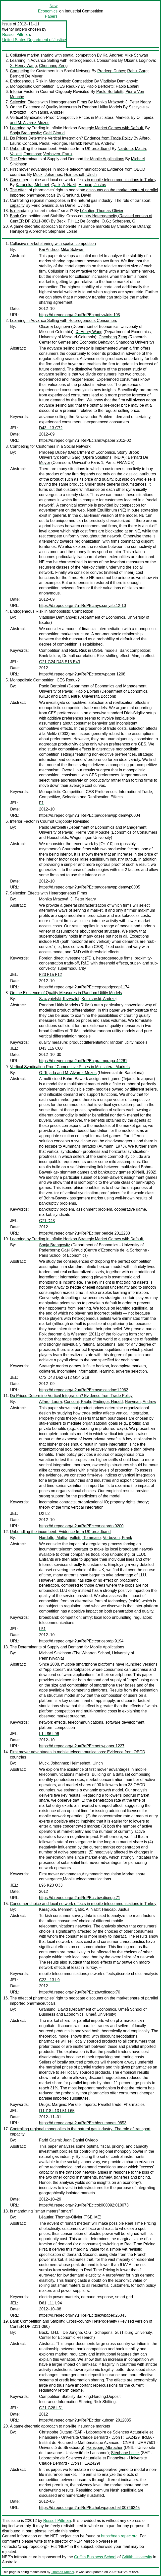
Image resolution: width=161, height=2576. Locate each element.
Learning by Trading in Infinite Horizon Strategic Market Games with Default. (77, 128)
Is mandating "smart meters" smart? (41, 211)
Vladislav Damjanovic (119, 81)
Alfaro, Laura (50, 1401)
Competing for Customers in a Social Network (50, 71)
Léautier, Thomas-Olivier (101, 211)
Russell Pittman (16, 34)
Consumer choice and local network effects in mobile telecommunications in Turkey (83, 180)
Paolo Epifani (127, 86)
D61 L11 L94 (50, 2303)
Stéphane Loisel (62, 231)
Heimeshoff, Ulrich (80, 174)
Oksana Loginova (139, 60)
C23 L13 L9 (49, 1980)
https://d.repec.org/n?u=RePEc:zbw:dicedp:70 (79, 1992)
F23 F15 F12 (50, 974)
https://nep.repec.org (119, 2536)
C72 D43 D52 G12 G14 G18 (64, 1377)
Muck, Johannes (47, 174)
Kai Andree (112, 55)
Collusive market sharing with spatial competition (53, 55)
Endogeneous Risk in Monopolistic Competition (51, 81)
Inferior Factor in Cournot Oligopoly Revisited (49, 91)
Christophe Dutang (133, 226)
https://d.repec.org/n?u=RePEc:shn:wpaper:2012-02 (85, 440)
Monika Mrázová (108, 102)
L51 (42, 1629)
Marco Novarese (98, 2541)
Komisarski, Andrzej (46, 112)
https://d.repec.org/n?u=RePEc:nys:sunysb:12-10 (82, 605)
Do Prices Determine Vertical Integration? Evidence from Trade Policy (71, 138)
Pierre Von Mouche (92, 832)
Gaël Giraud (53, 133)
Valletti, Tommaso (25, 154)
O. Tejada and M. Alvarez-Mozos (68, 1073)
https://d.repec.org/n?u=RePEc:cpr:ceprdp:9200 (81, 1526)
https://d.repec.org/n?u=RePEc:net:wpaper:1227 (81, 1746)
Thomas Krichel (62, 2572)
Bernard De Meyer (26, 76)
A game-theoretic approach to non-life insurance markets (60, 226)
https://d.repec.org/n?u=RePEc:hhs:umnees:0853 (82, 2123)
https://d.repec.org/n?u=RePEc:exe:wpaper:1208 (82, 674)
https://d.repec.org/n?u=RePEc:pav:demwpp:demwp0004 (89, 815)
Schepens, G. (124, 221)
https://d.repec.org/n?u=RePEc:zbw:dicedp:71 (79, 1898)
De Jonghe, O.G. (95, 221)
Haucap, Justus (92, 185)
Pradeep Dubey (111, 71)
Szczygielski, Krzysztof (59, 999)
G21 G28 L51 (51, 2408)
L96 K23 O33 (50, 1885)
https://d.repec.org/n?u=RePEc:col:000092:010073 (84, 2205)
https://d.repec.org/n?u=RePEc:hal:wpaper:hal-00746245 (89, 2507)
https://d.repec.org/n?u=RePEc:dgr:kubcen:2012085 (85, 2420)
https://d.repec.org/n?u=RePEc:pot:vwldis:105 (79, 315)
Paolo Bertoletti (100, 86)
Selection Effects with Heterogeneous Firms (48, 102)
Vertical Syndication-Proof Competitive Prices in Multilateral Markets (70, 117)
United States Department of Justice (34, 40)
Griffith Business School (95, 2557)
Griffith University (137, 2557)
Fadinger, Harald (66, 143)
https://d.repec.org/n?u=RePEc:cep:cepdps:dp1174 (84, 987)
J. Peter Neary (138, 102)
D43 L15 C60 (50, 1048)
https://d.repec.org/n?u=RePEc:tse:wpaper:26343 (82, 2315)
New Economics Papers (47, 11)
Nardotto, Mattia (131, 149)
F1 (41, 803)
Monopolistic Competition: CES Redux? (45, 86)
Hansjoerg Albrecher (28, 231)
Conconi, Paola (36, 143)
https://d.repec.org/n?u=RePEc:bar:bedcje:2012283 (84, 1233)
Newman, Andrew (98, 143)
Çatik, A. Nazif (63, 185)
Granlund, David (76, 195)
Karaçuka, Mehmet (32, 185)
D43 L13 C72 (50, 428)
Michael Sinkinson (55, 1653)
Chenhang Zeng (53, 66)
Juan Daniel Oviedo (72, 205)
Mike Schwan (136, 55)
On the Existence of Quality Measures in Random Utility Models (66, 107)
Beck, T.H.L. (67, 221)
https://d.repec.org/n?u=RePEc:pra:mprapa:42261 (83, 1061)
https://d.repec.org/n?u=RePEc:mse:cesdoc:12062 (83, 1390)
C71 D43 (47, 1221)
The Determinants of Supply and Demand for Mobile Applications (67, 159)
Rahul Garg (137, 71)
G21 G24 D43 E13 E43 (59, 662)
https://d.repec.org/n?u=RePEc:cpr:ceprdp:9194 (81, 1641)
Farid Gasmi (42, 205)
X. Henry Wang (23, 66)
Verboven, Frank (57, 154)
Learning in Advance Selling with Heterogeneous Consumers (63, 60)
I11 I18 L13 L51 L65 (56, 2111)
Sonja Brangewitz (25, 133)
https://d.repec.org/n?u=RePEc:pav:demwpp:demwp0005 (89, 887)
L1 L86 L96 (49, 1734)
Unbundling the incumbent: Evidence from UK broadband (60, 149)
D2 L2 (44, 1513)
